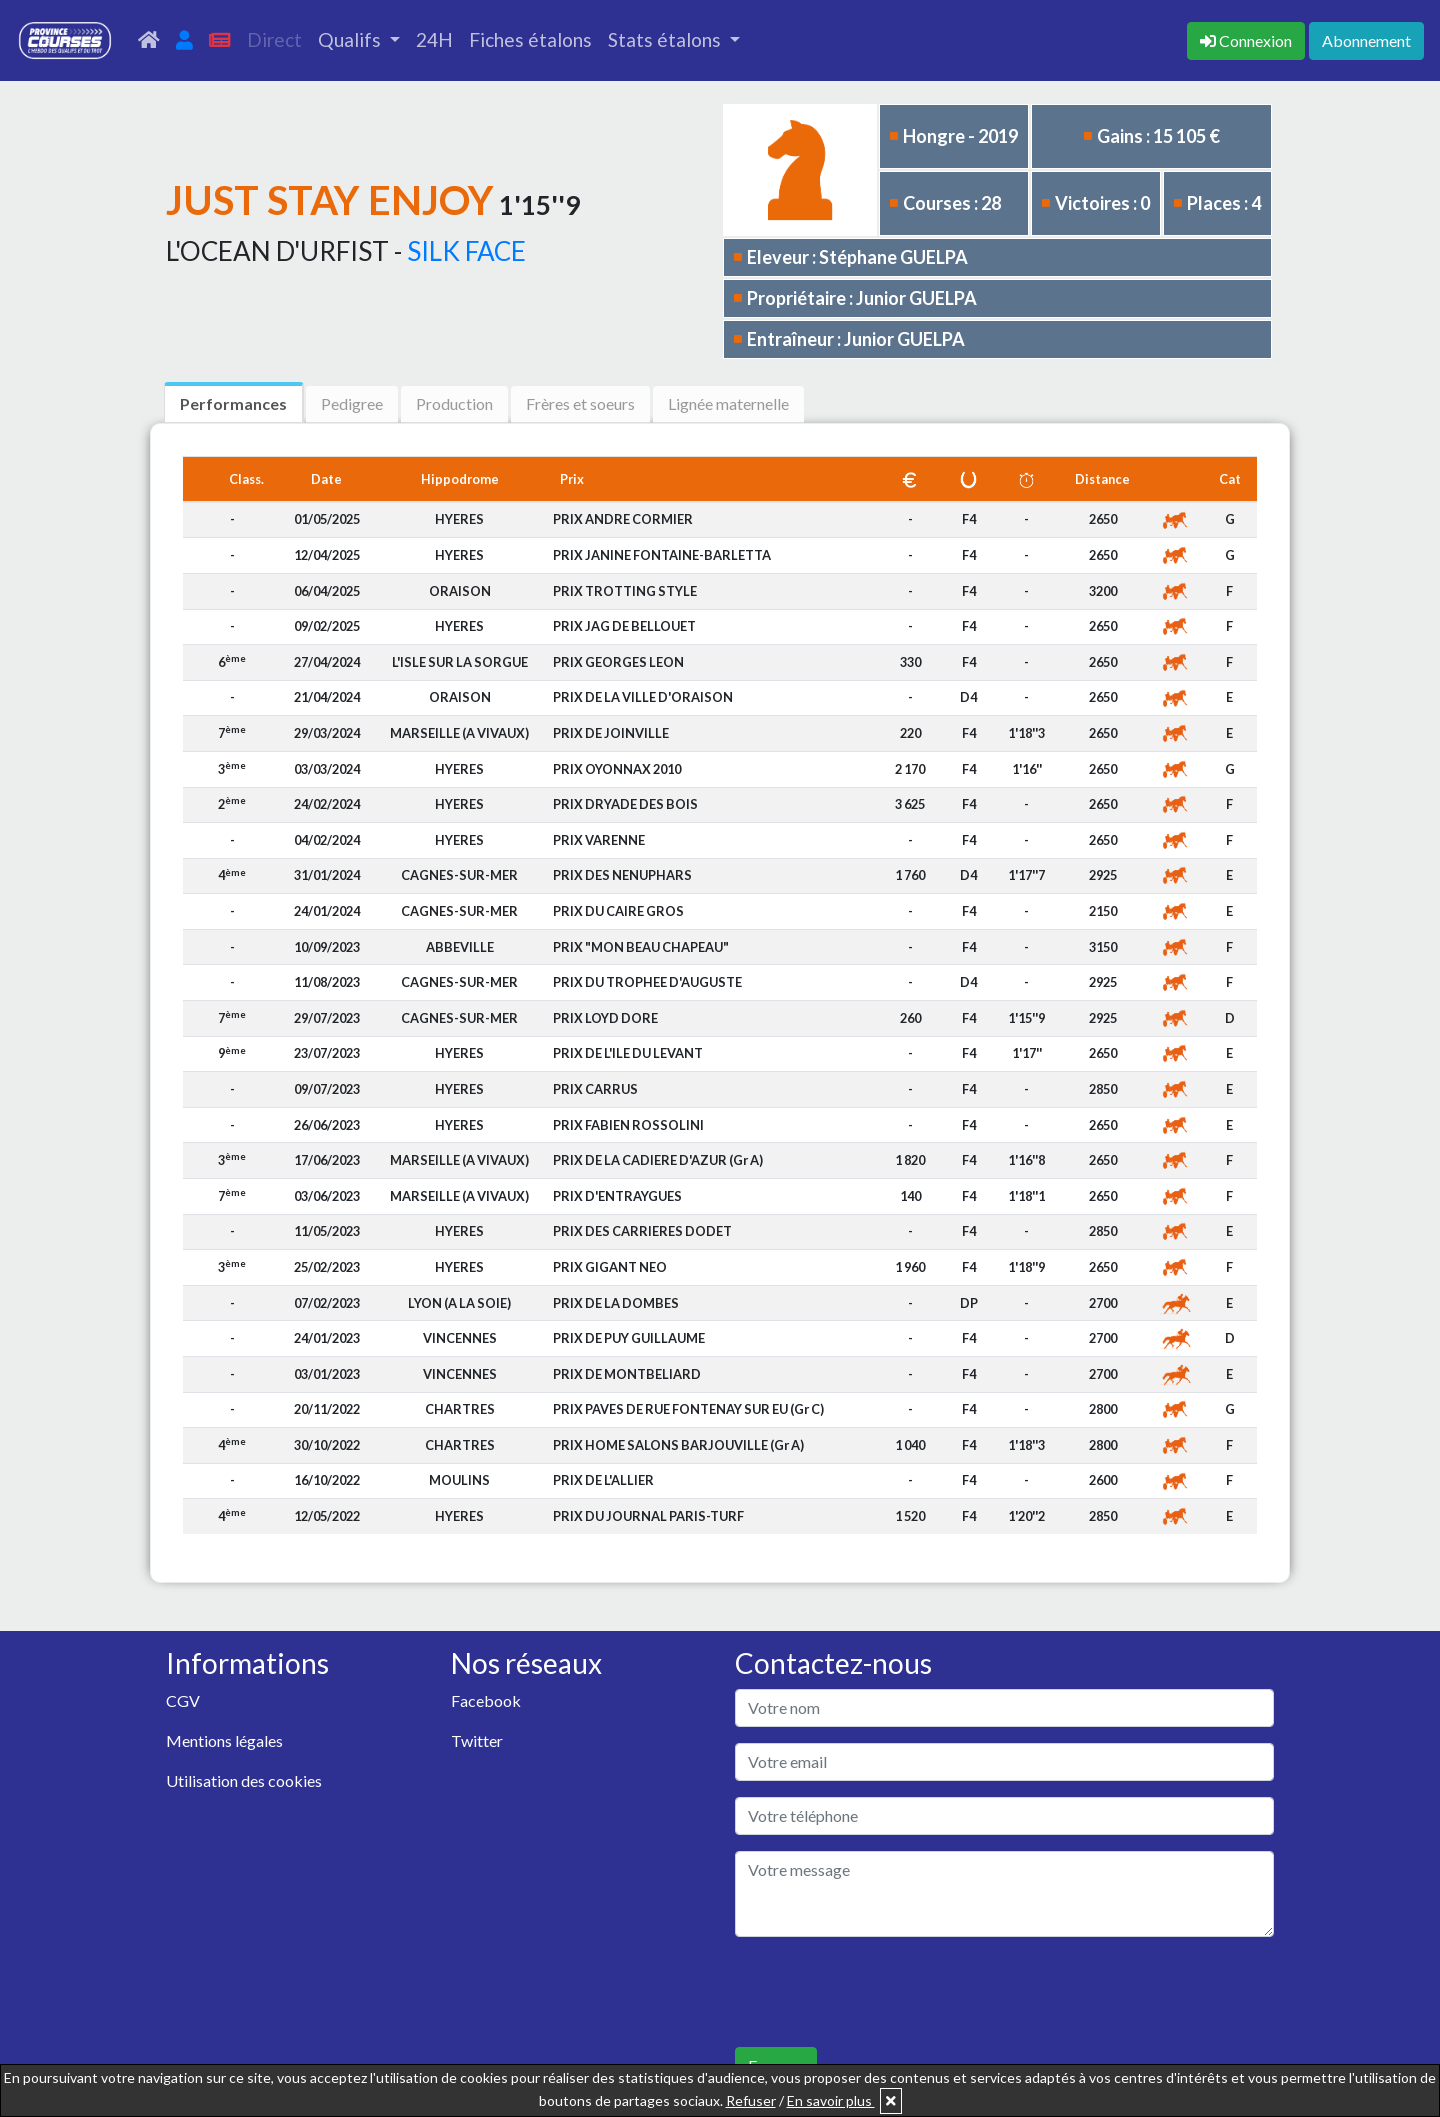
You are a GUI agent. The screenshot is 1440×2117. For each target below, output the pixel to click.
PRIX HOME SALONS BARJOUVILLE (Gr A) (678, 1445)
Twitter (477, 1740)
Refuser (751, 2100)
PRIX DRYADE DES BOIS (625, 804)
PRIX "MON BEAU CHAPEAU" (641, 947)
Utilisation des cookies (244, 1780)
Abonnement (1366, 40)
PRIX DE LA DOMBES (616, 1303)
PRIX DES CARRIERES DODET (642, 1231)
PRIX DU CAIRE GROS (618, 911)
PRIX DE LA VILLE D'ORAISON (643, 697)
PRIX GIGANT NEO (610, 1267)
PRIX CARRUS (595, 1089)
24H (434, 39)
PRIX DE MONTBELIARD (627, 1374)
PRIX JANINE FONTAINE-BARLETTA (662, 555)
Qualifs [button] (351, 39)
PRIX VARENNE (599, 840)
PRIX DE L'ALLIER (603, 1480)
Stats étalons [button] (666, 39)
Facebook (486, 1700)
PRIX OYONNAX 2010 (617, 769)
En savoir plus (831, 2100)
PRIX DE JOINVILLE (611, 733)
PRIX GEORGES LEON (618, 662)
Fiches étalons (530, 39)
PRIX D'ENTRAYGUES (617, 1196)
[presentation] (887, 1992)
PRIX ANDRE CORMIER (623, 519)
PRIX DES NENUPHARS (622, 875)
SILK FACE (466, 251)
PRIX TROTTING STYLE (625, 591)
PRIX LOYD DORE (605, 1018)
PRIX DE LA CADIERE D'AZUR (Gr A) (658, 1160)
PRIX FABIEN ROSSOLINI (628, 1125)
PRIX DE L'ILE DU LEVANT (628, 1053)
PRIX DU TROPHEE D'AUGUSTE (647, 982)
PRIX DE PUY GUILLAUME (629, 1338)
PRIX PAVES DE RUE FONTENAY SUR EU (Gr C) (688, 1409)
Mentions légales (224, 1740)
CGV (183, 1700)
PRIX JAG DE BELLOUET (624, 626)
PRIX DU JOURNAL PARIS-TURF (648, 1516)
